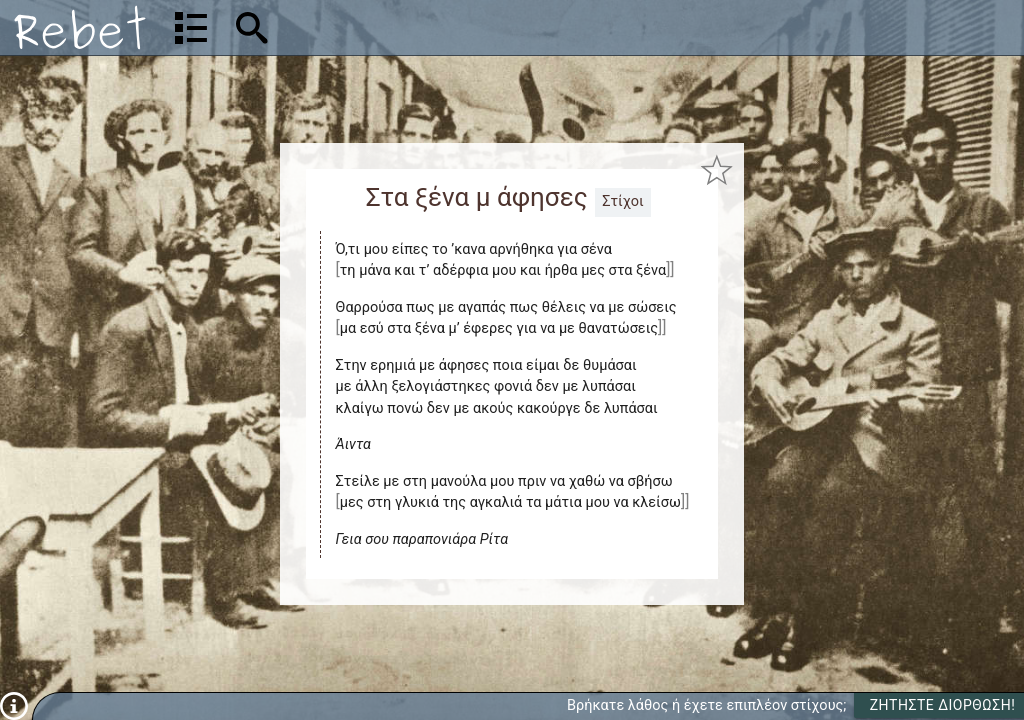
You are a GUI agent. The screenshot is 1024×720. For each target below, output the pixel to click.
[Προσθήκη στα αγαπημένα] (716, 170)
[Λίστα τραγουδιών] (191, 28)
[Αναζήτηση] (380, 27)
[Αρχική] (80, 27)
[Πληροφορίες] (14, 705)
